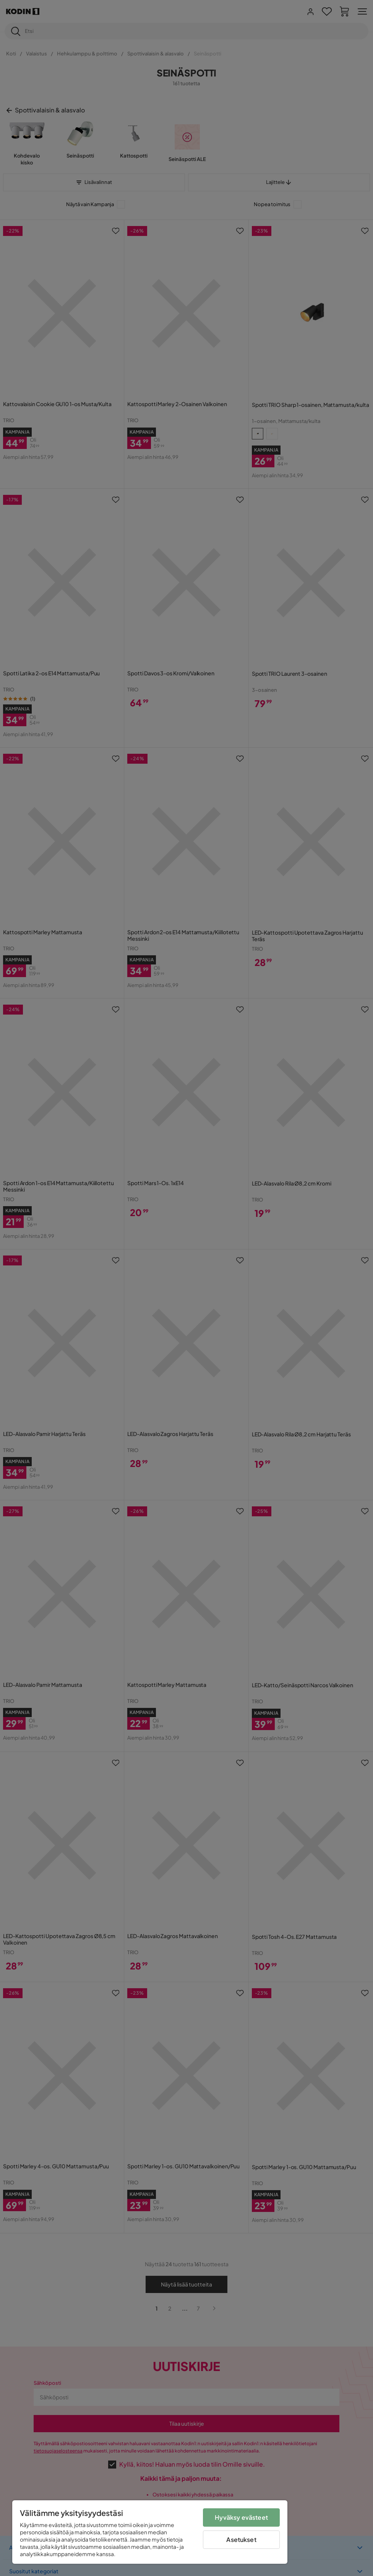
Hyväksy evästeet (241, 2517)
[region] (149, 2532)
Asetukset (241, 2539)
